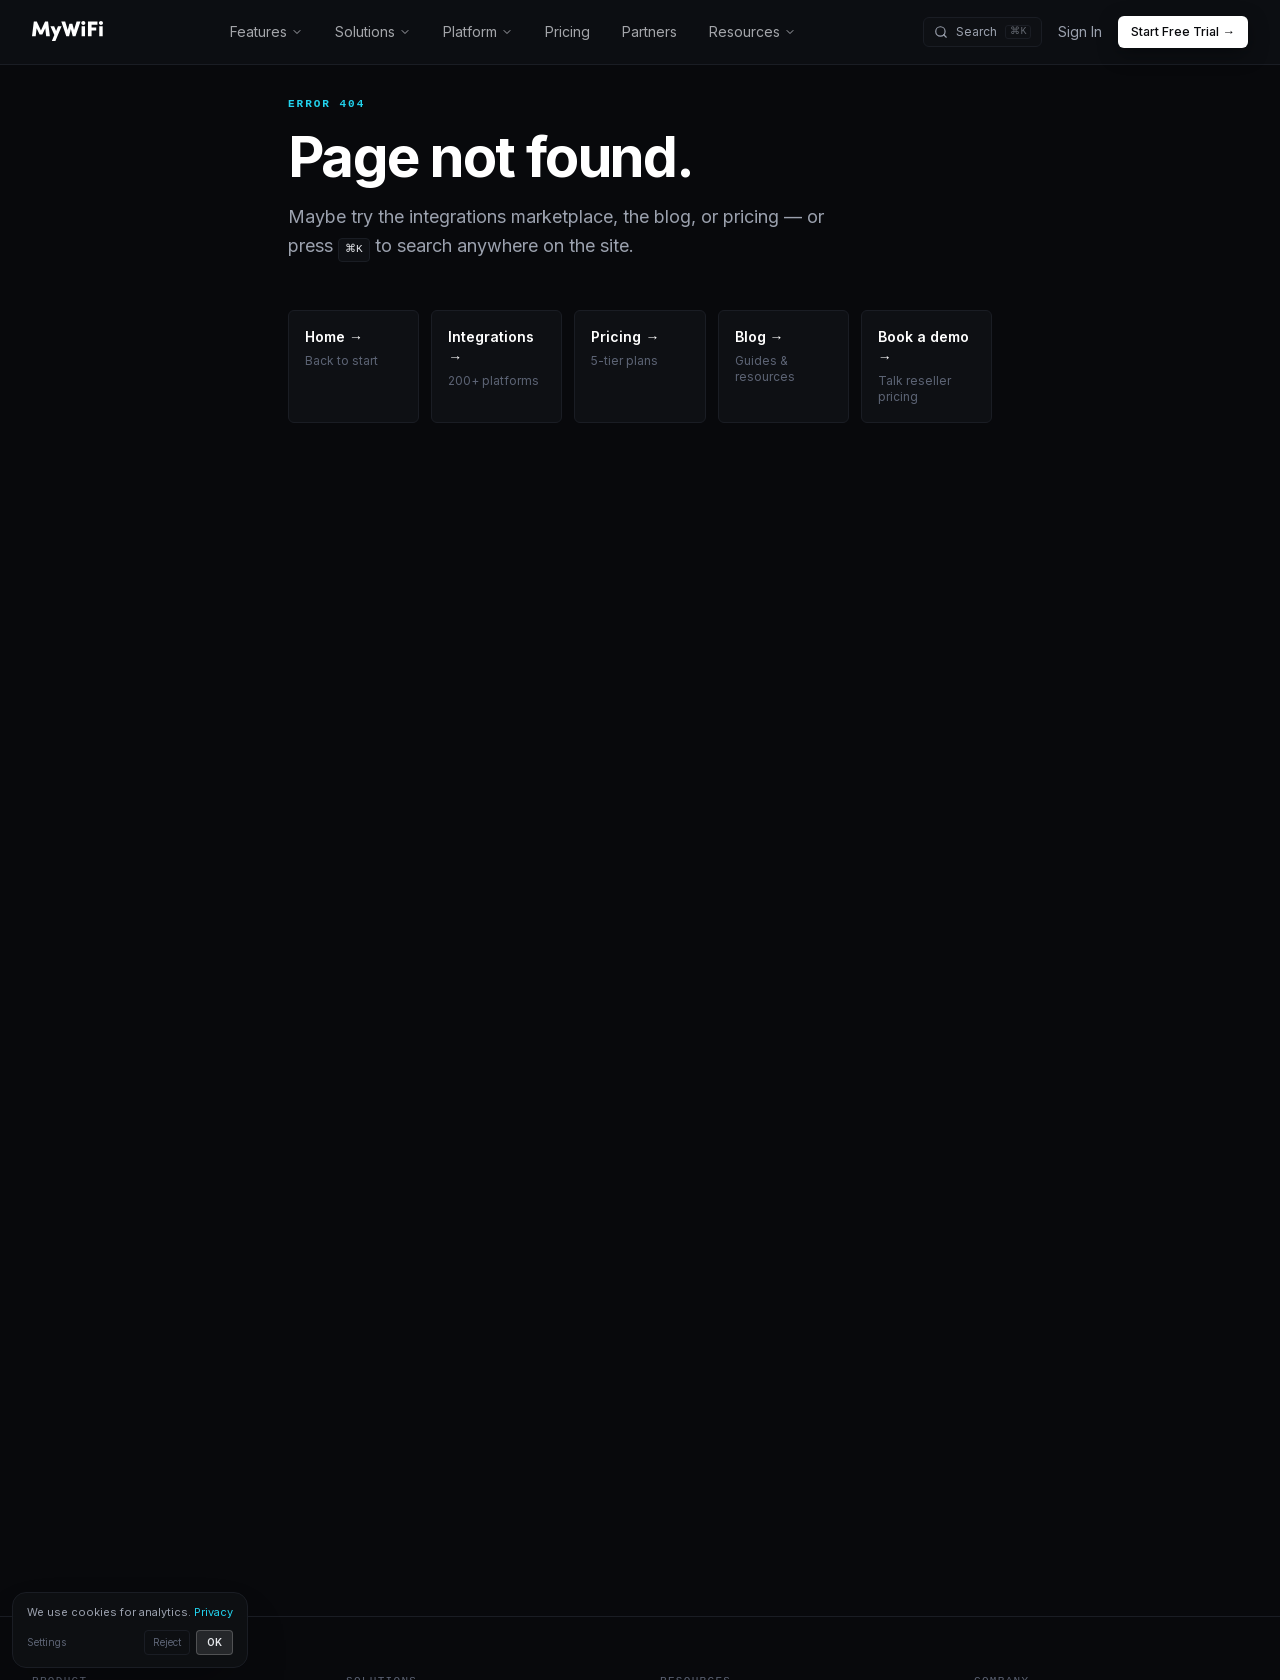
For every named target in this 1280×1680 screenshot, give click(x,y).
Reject (154, 1643)
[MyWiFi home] (67, 32)
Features (267, 31)
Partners (655, 31)
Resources (758, 31)
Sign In (1080, 31)
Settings (46, 1643)
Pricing (572, 31)
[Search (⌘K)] (985, 32)
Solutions (374, 31)
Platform (480, 31)
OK (202, 1643)
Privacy (201, 1612)
